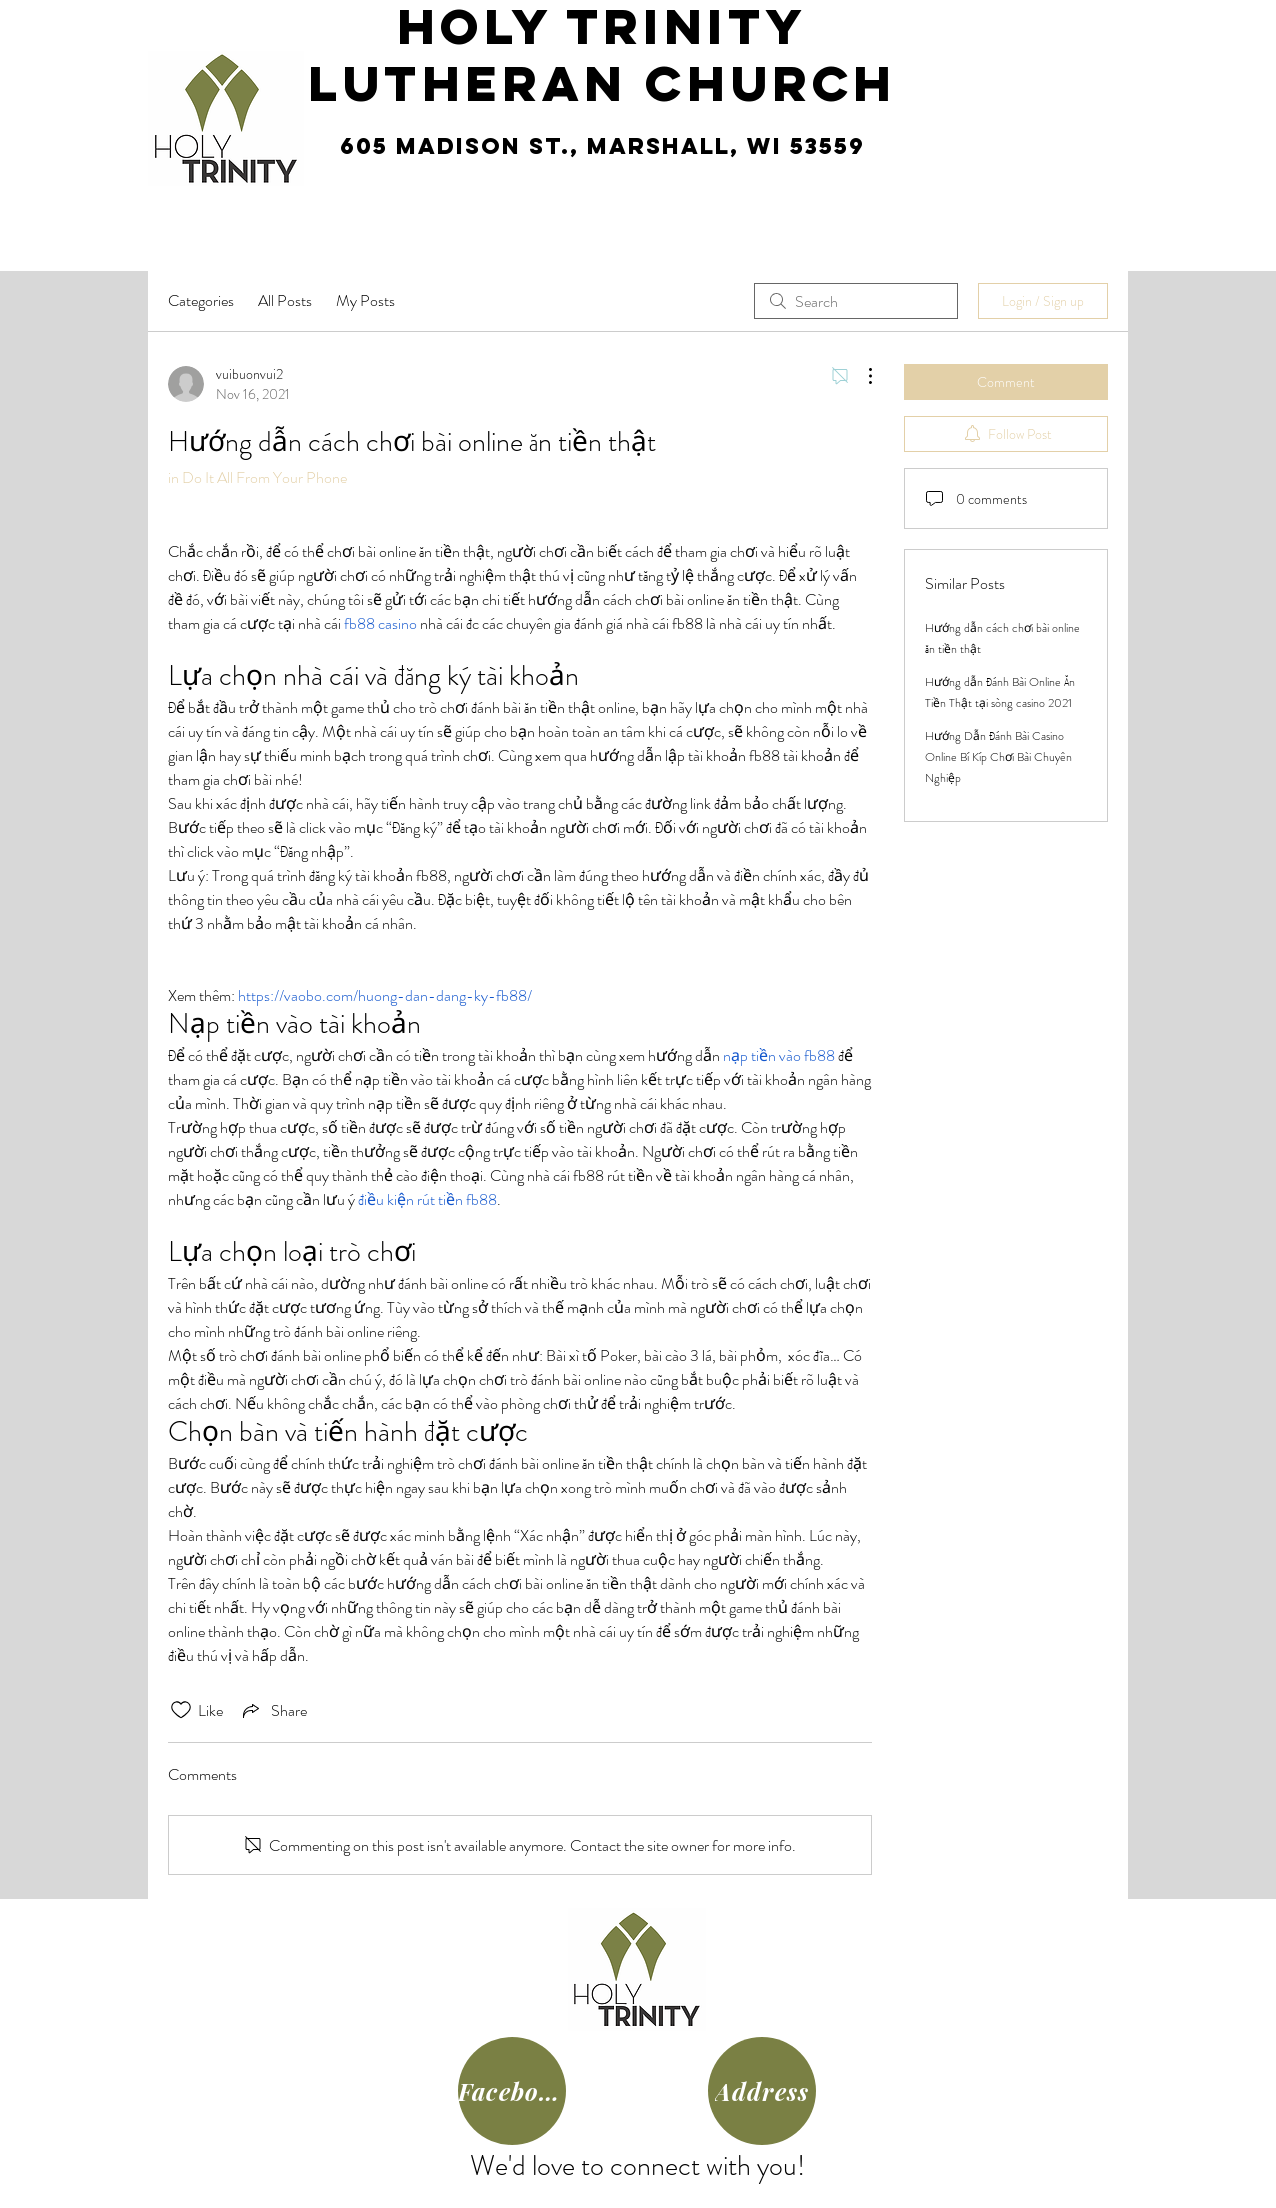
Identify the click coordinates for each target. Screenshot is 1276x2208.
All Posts (285, 300)
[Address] (762, 2091)
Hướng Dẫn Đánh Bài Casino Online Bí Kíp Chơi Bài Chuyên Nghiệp (998, 757)
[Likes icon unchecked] (181, 1710)
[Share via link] (273, 1710)
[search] (856, 301)
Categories (201, 300)
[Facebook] (512, 2091)
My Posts (365, 300)
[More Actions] (860, 376)
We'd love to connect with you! (637, 2166)
